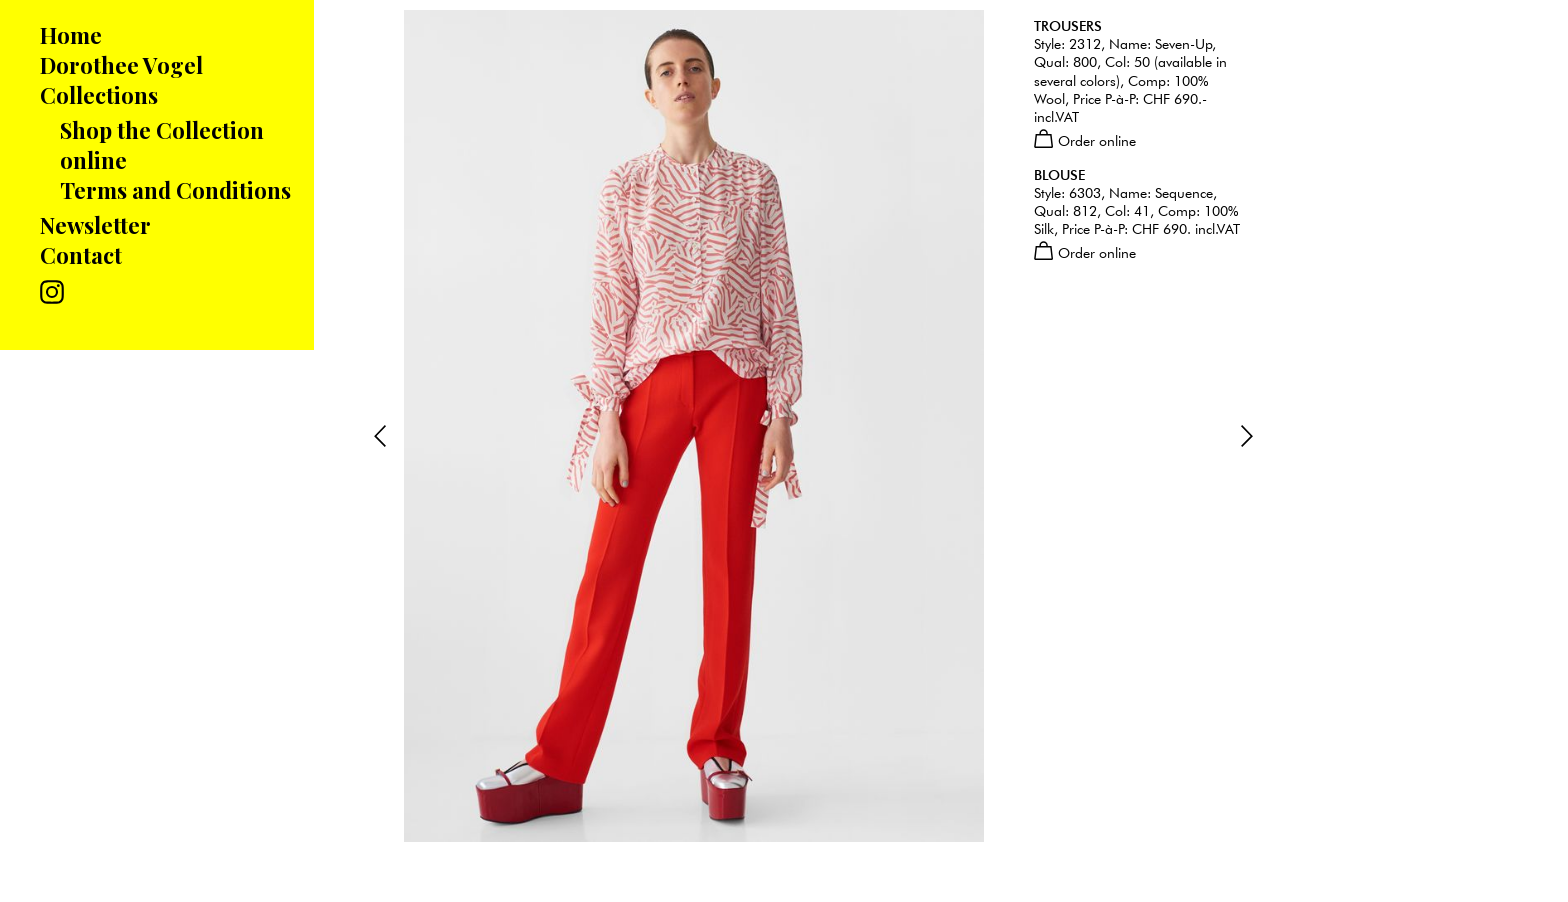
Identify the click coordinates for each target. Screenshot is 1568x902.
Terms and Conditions (175, 190)
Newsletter (95, 225)
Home (71, 35)
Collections (99, 95)
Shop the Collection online (162, 145)
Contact (81, 255)
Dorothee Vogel (121, 65)
